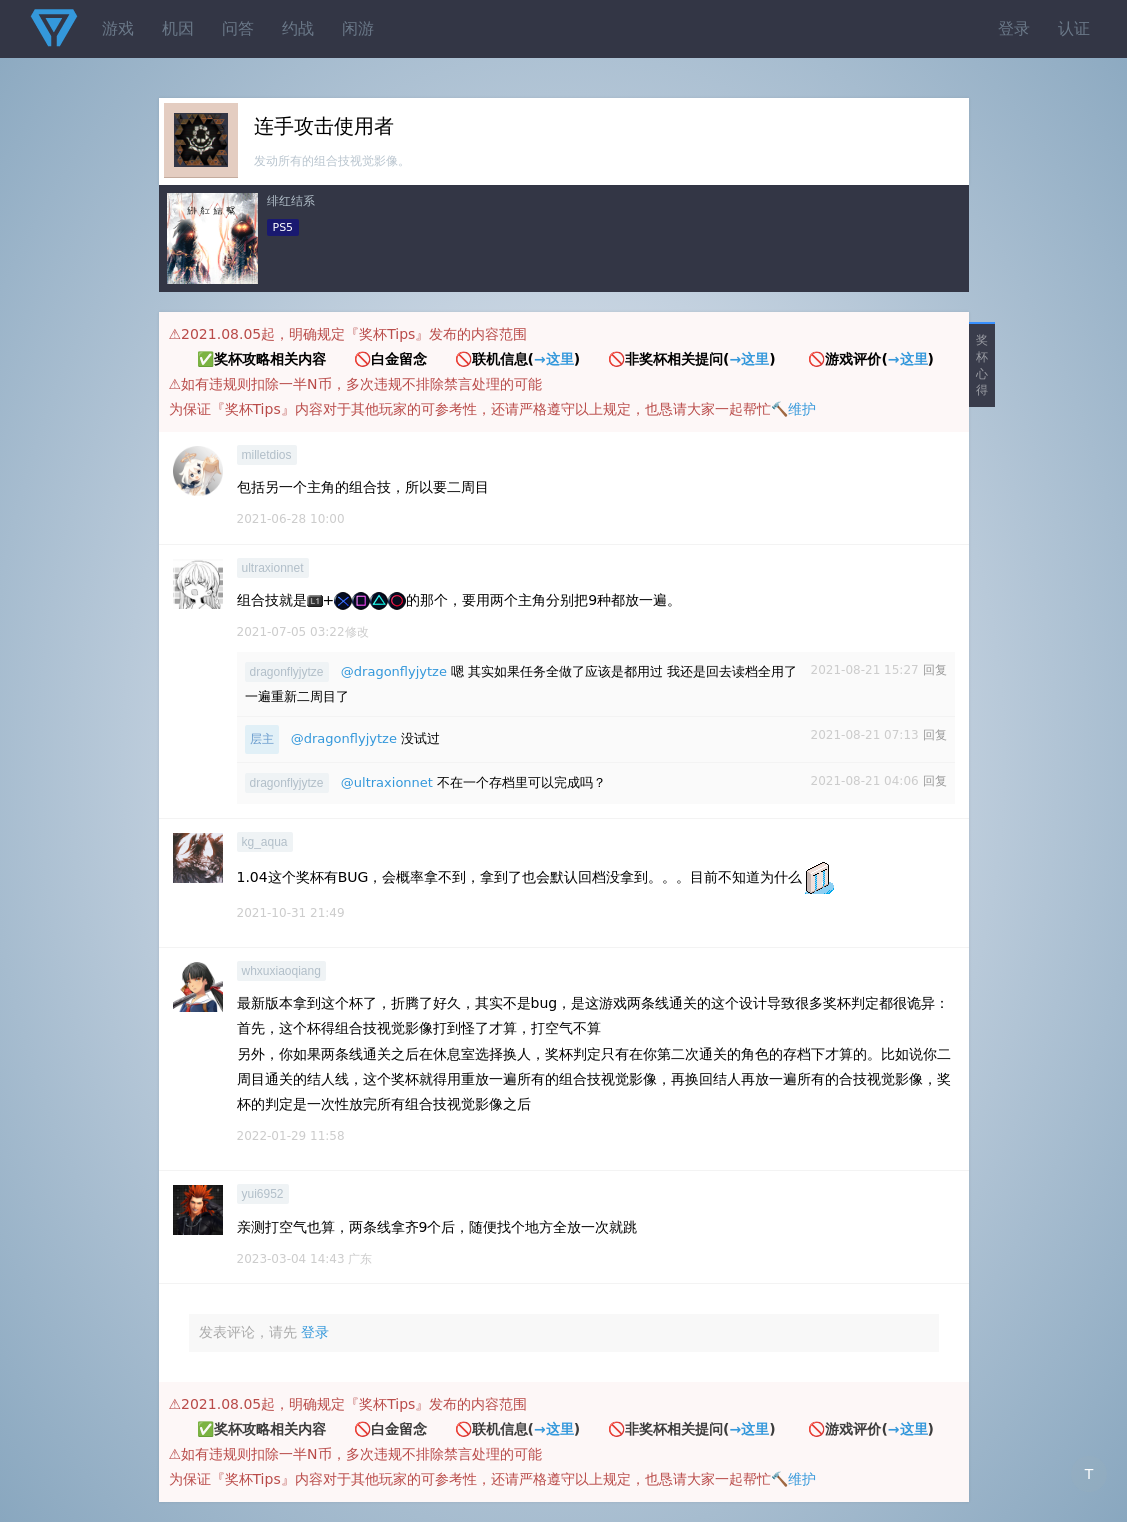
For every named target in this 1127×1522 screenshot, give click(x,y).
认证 (1074, 28)
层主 (262, 739)
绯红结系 (291, 201)
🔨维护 (793, 409)
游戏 (118, 28)
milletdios (267, 455)
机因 (178, 28)
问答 (238, 28)
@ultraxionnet (387, 782)
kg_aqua (265, 842)
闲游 (358, 28)
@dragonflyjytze (394, 671)
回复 (935, 670)
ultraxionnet (273, 568)
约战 (298, 28)
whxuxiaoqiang (281, 971)
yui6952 (263, 1194)
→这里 (554, 359)
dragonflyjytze (287, 672)
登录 (1014, 28)
